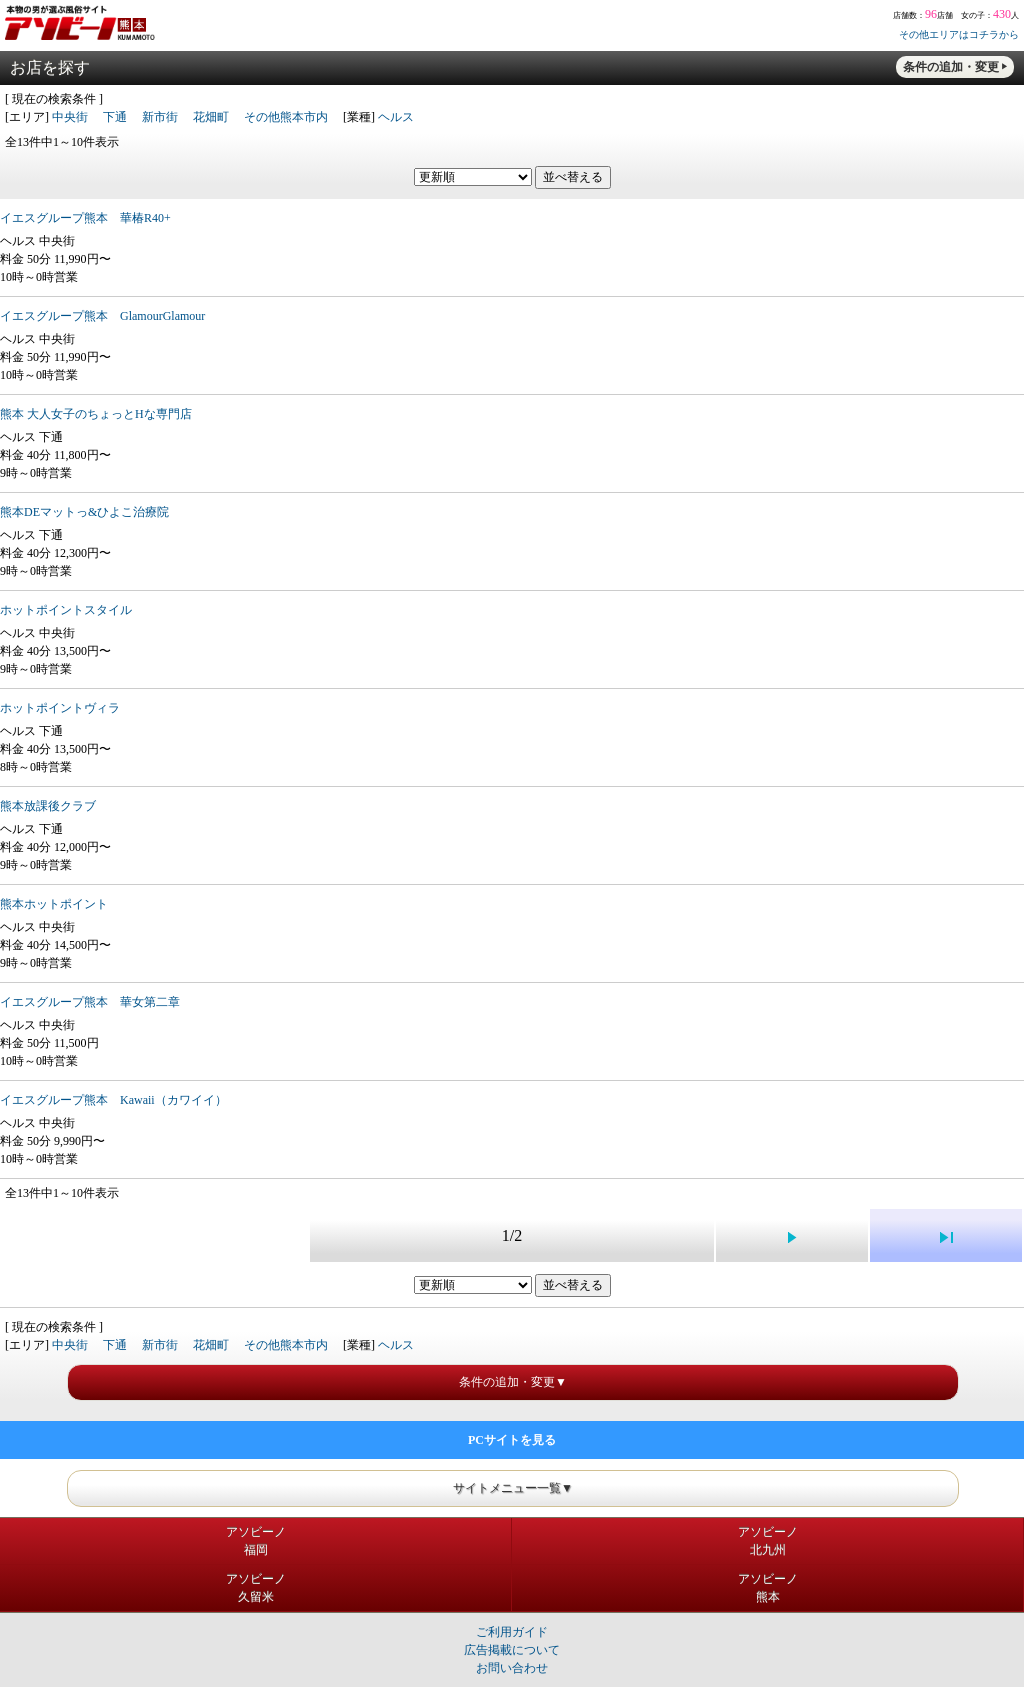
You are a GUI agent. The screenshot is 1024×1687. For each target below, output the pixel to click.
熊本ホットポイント (54, 904)
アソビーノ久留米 (256, 1588)
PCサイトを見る (512, 1440)
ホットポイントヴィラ (60, 708)
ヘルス (396, 117)
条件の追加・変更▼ (513, 1382)
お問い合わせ (512, 1668)
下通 (115, 117)
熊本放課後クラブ (48, 806)
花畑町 (211, 117)
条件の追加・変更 (951, 67)
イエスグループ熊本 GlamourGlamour (102, 316)
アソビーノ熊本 (768, 1588)
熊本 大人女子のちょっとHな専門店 (96, 414)
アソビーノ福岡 (256, 1541)
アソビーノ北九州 (768, 1541)
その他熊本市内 (286, 117)
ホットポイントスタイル (66, 610)
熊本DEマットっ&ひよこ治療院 (84, 512)
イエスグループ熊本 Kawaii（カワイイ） (113, 1100)
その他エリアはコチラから (959, 34)
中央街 (70, 117)
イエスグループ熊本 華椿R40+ (85, 218)
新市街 (160, 117)
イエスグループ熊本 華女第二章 (90, 1002)
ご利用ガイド (512, 1632)
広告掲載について (512, 1650)
